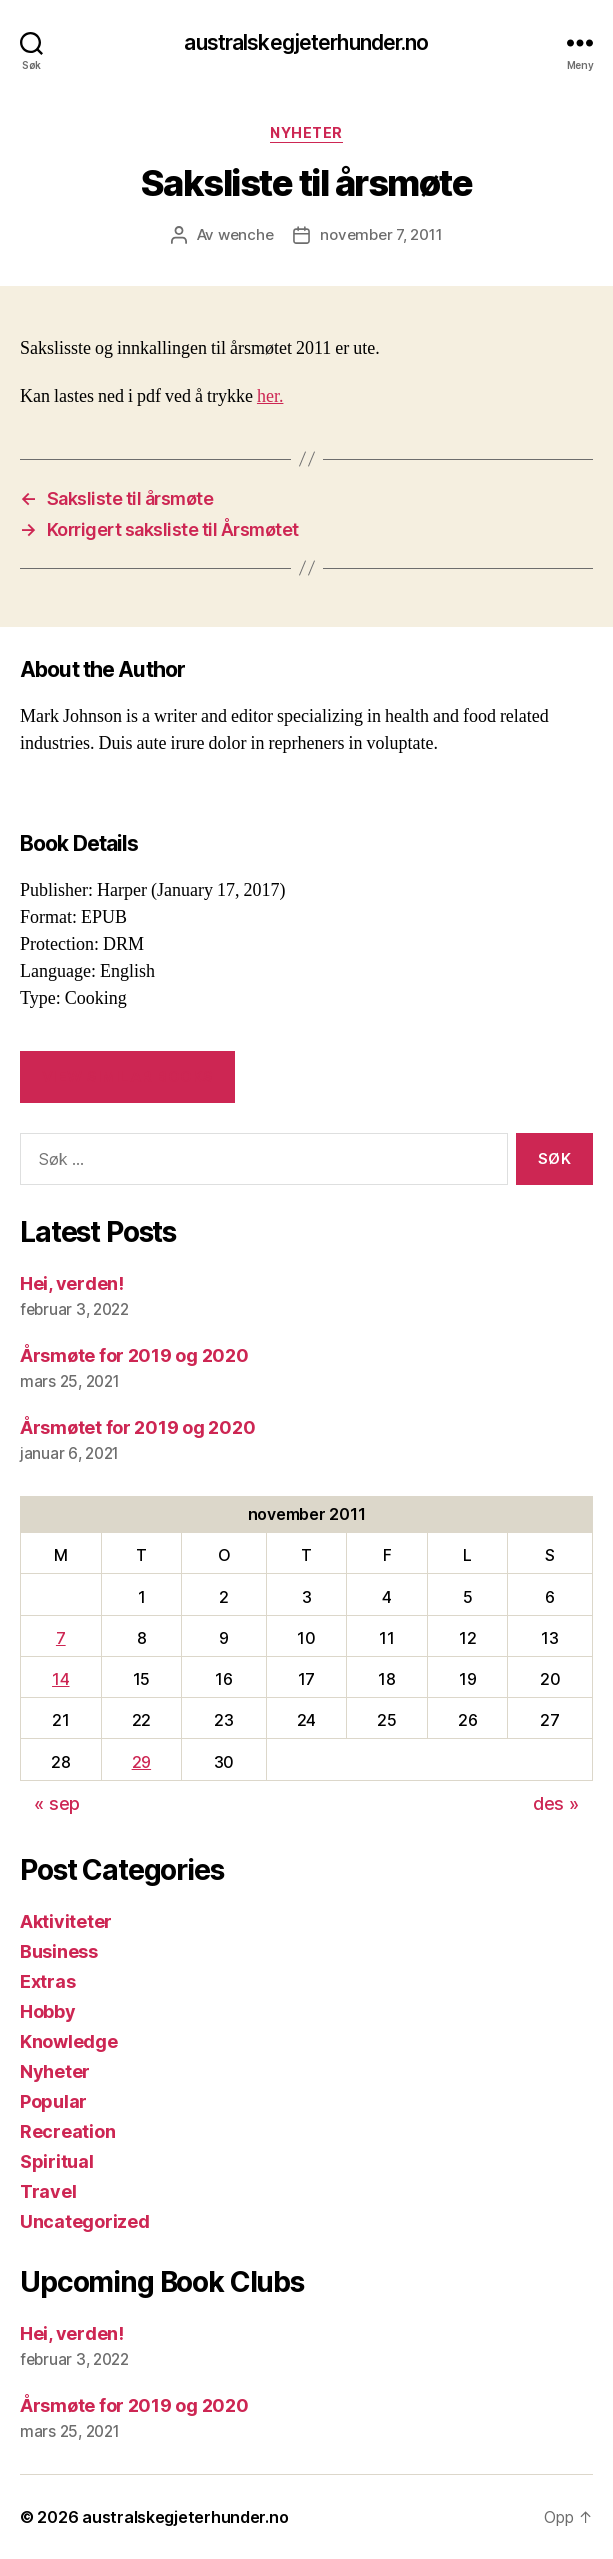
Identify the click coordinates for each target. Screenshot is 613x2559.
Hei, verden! (72, 1283)
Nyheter (306, 132)
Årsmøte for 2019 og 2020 (134, 1355)
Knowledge (69, 2041)
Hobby (48, 2011)
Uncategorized (85, 2221)
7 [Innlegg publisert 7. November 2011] (61, 1638)
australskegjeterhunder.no (306, 42)
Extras (47, 1981)
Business (59, 1951)
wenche (245, 234)
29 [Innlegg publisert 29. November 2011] (141, 1762)
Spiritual (57, 2161)
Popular (53, 2101)
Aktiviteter (66, 1921)
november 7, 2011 (381, 234)
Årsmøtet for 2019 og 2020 (137, 1427)
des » (556, 1803)
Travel (48, 2191)
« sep (57, 1803)
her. (270, 396)
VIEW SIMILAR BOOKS (128, 1076)
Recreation (67, 2131)
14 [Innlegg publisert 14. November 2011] (60, 1679)
